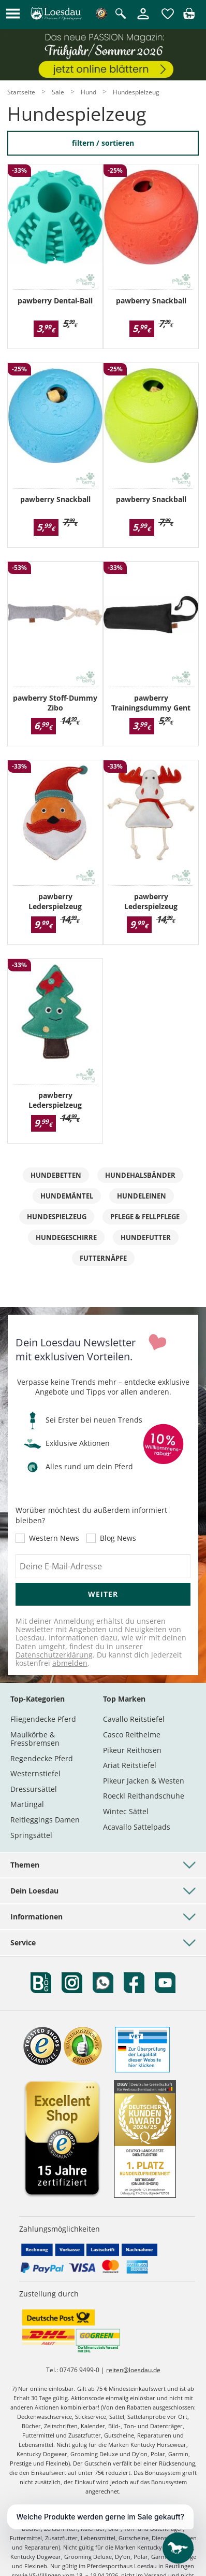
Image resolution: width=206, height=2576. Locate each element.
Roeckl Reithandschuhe (143, 1796)
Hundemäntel (66, 1196)
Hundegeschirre (66, 1237)
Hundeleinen (141, 1196)
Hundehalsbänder (140, 1175)
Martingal (27, 1804)
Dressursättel (33, 1789)
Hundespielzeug (56, 1216)
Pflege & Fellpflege (145, 1216)
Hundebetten (56, 1175)
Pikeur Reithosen (132, 1750)
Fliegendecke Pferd (43, 1719)
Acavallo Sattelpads (136, 1827)
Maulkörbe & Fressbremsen (35, 1739)
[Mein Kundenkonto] (143, 20)
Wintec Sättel (126, 1811)
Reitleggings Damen (45, 1820)
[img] (189, 16)
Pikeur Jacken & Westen (143, 1781)
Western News (54, 1538)
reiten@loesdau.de (133, 2369)
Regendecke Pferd (41, 1758)
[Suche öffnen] (120, 14)
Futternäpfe (103, 1258)
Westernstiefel (35, 1773)
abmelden (69, 1663)
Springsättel (31, 1835)
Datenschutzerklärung (54, 1655)
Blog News (118, 1538)
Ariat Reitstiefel (129, 1765)
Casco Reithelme (131, 1734)
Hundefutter (146, 1237)
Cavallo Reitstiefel (134, 1719)
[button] (13, 14)
